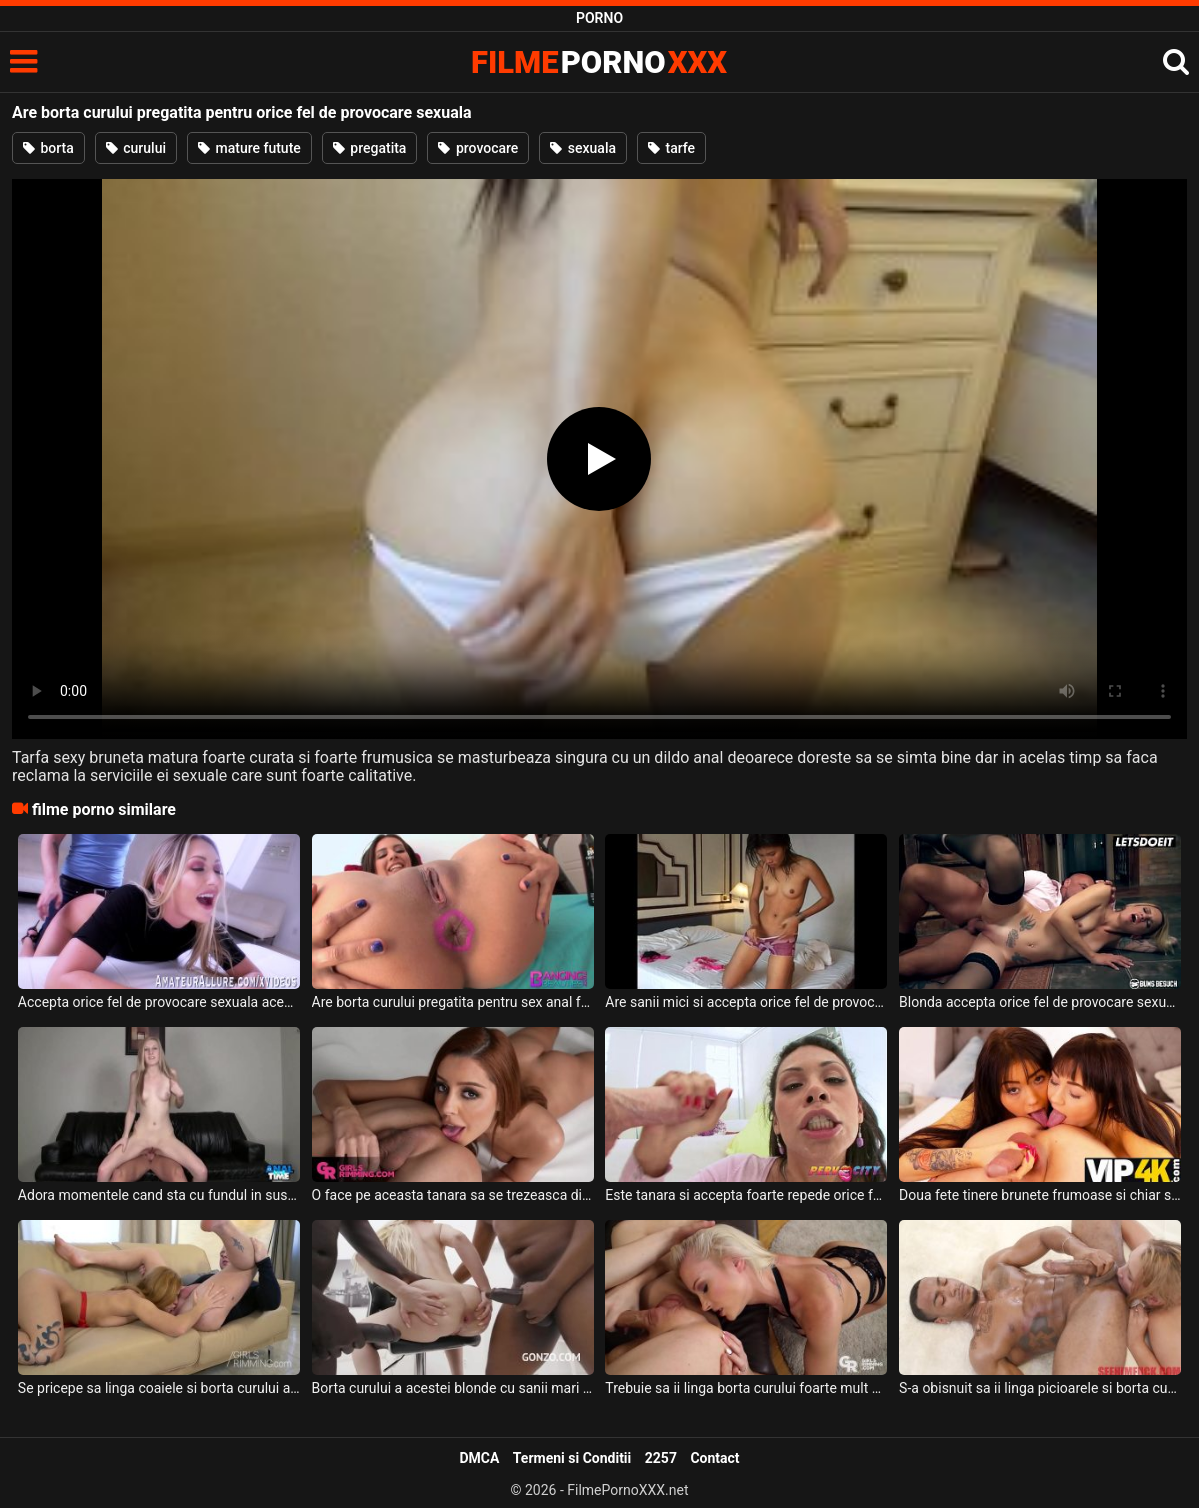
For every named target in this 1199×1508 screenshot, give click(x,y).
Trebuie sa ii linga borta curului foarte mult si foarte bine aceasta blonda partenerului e (746, 1388)
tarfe (671, 148)
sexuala (583, 148)
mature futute (249, 148)
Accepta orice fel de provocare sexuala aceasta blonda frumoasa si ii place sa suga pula (159, 1002)
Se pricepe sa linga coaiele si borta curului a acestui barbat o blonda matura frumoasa (159, 1388)
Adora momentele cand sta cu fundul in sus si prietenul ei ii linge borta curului (159, 1195)
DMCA (479, 1458)
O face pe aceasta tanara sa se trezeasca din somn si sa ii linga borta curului (453, 1195)
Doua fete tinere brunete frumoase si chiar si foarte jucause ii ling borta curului (1040, 1195)
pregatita (370, 148)
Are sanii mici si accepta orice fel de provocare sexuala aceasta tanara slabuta (746, 1002)
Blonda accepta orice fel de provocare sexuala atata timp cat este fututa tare (1040, 1002)
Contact (714, 1458)
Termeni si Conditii (572, 1458)
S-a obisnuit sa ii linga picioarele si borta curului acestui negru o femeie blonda (1040, 1388)
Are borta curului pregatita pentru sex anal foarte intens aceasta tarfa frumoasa (453, 1002)
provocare (478, 148)
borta (48, 148)
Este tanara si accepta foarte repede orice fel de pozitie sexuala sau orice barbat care (746, 1195)
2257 (661, 1458)
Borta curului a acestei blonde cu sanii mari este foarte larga (453, 1388)
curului (136, 148)
